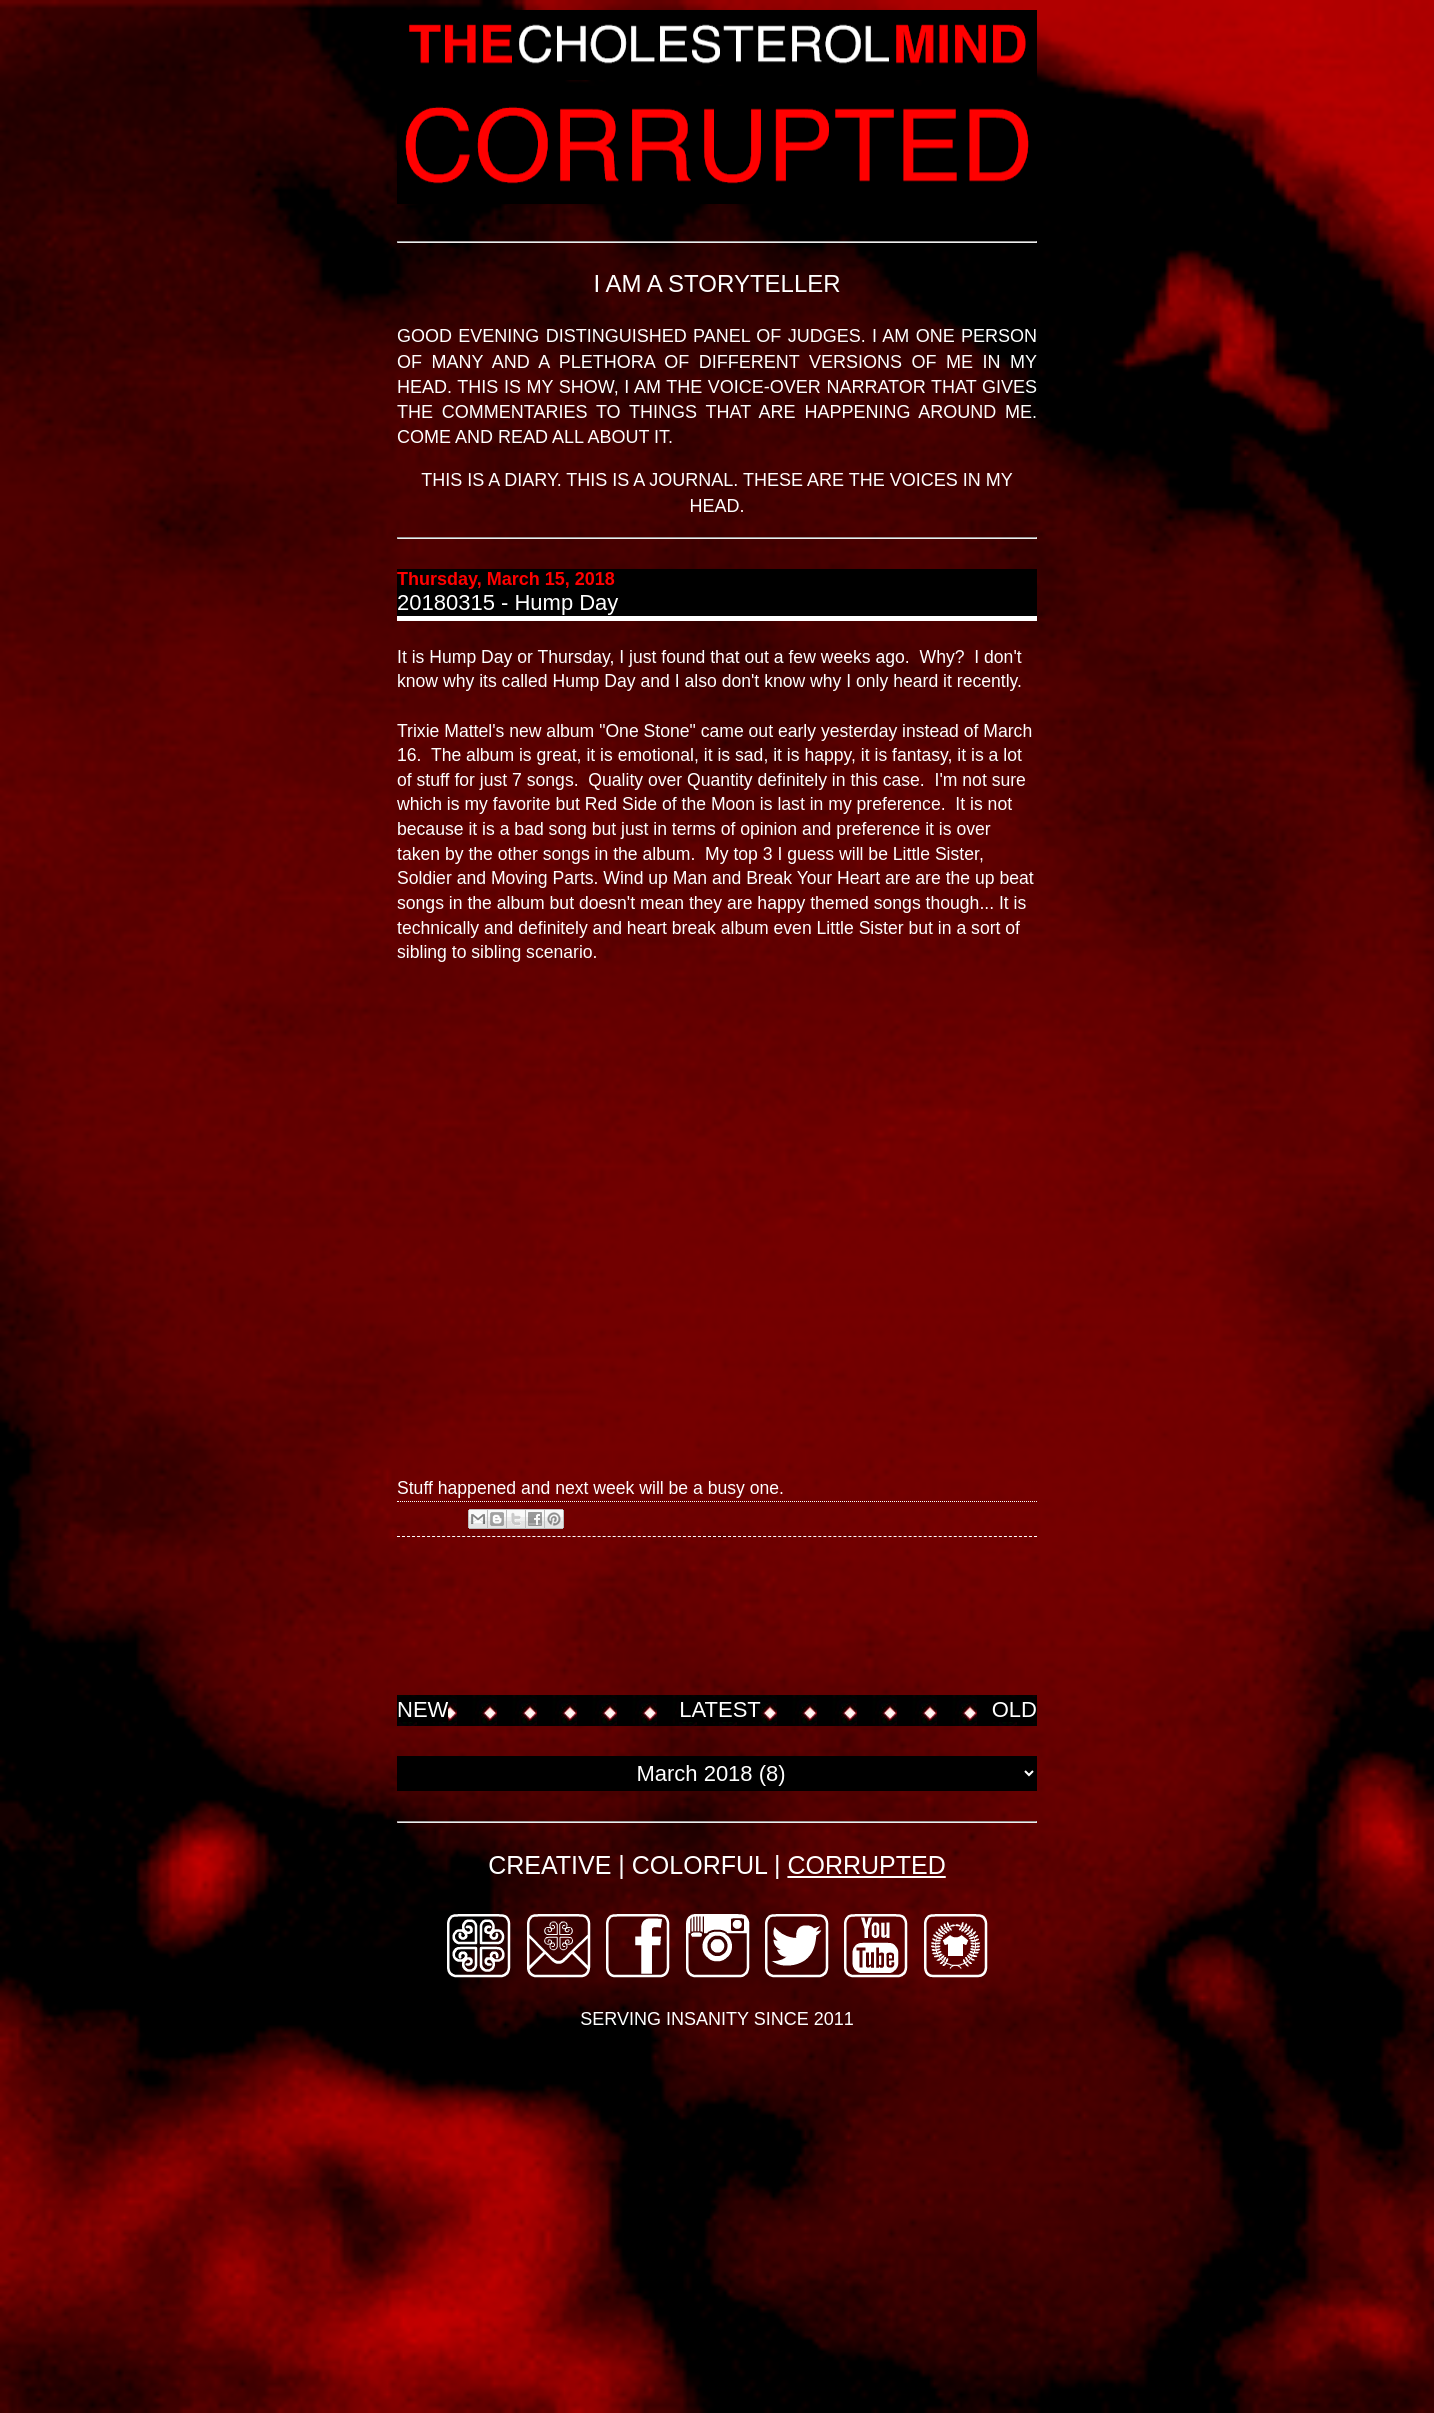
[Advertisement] (761, 1618)
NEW (422, 1709)
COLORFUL (699, 1865)
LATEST (720, 1709)
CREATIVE (549, 1865)
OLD (1014, 1709)
